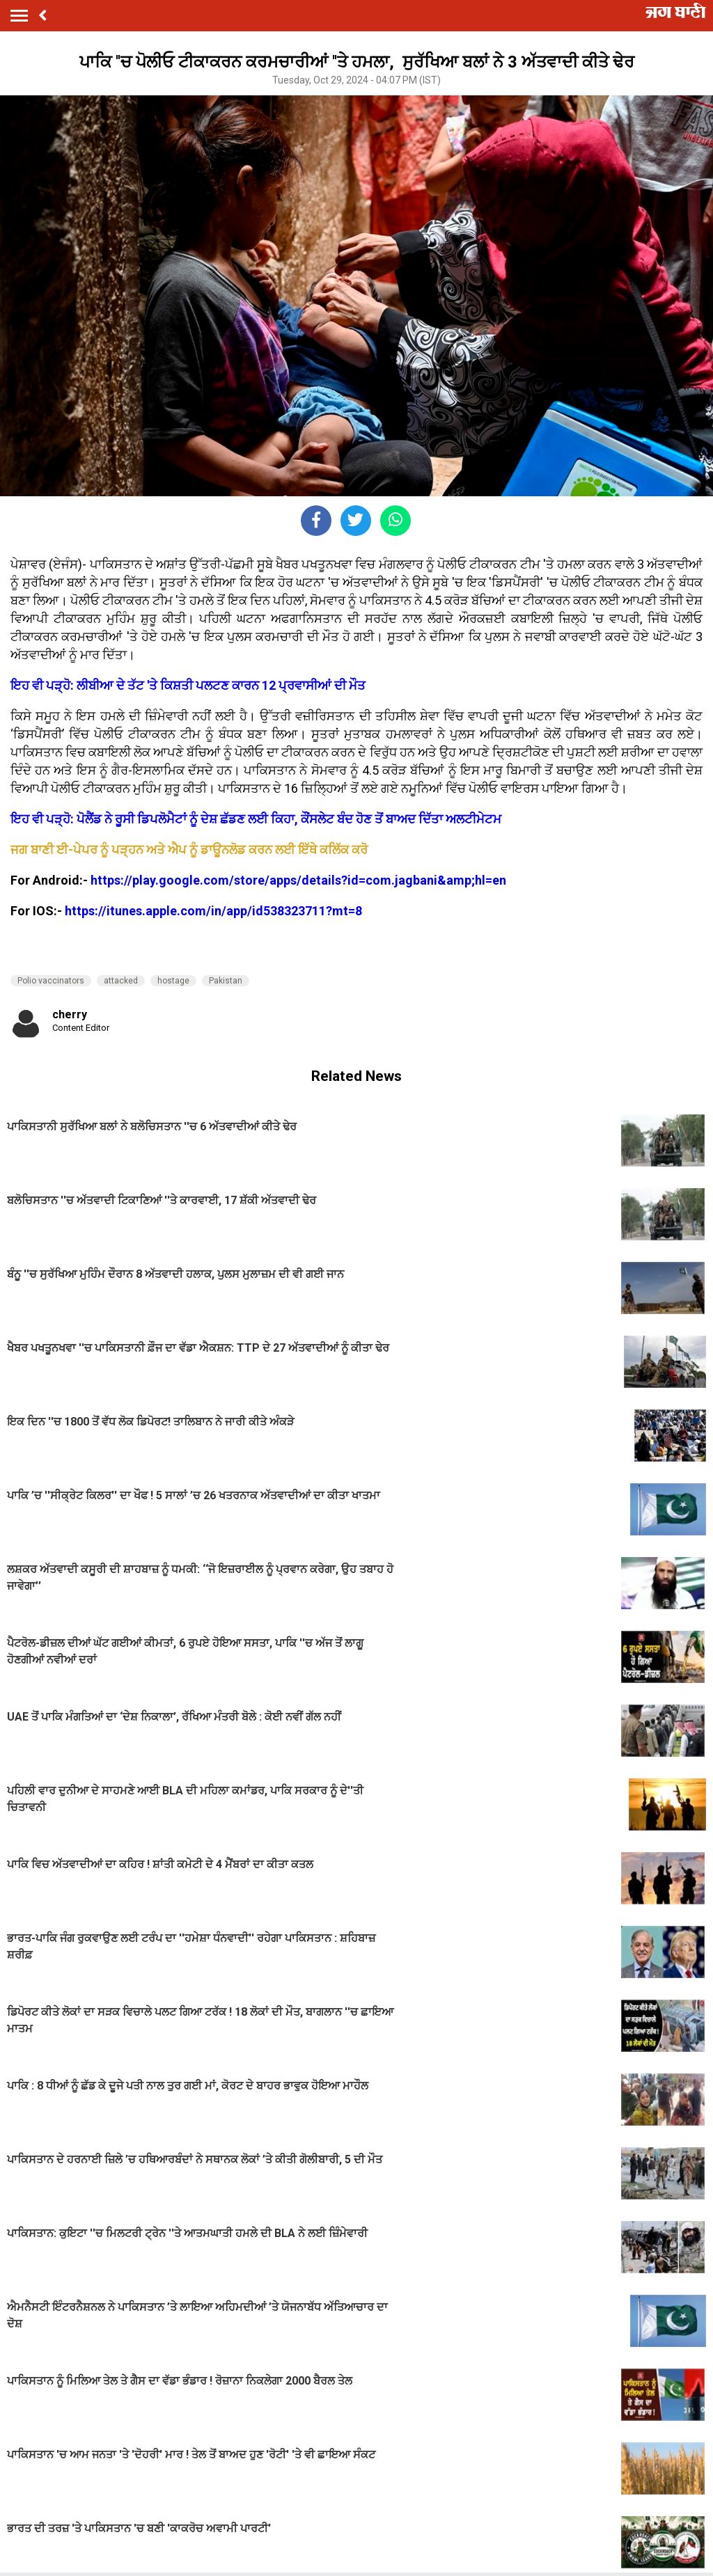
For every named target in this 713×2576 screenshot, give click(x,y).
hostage (173, 981)
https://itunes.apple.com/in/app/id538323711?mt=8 (213, 910)
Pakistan (225, 981)
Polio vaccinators (50, 981)
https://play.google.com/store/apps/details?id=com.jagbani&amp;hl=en (298, 880)
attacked (121, 981)
